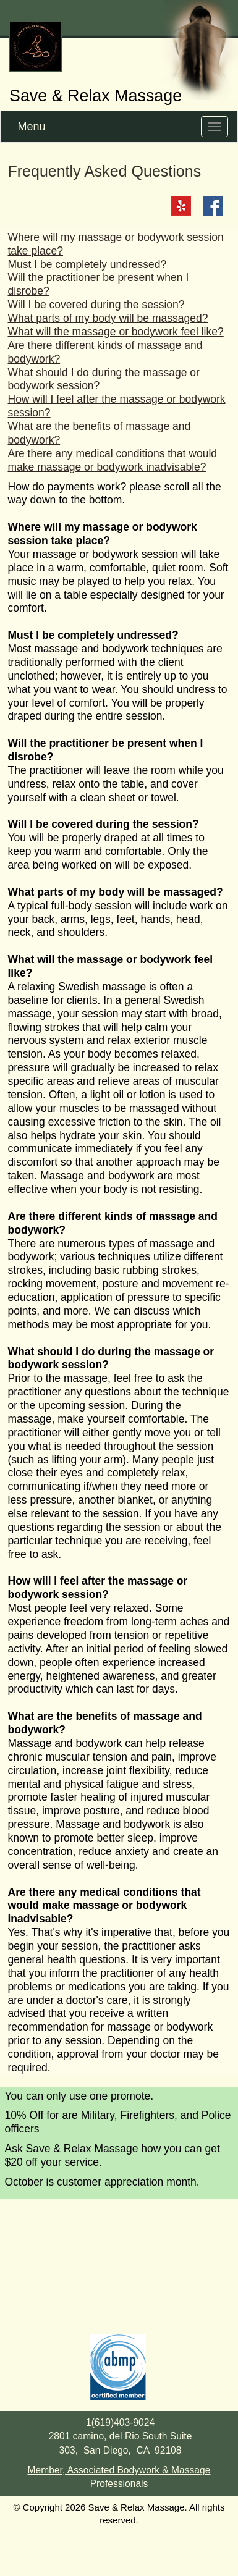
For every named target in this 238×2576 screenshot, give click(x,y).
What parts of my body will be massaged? (108, 318)
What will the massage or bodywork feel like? (116, 332)
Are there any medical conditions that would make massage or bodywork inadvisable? (113, 460)
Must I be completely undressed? (87, 264)
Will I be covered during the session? (96, 304)
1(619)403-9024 (120, 2422)
